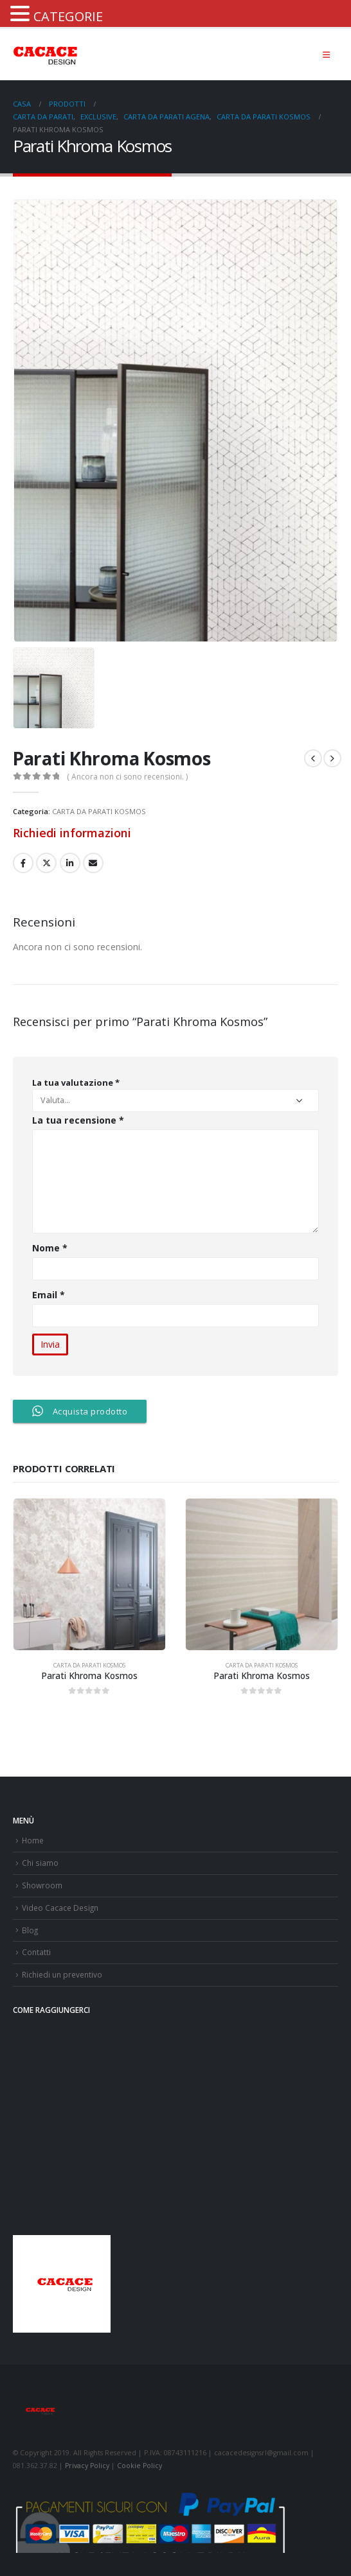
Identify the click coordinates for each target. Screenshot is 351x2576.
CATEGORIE (68, 16)
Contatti (36, 1952)
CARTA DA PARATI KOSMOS (99, 811)
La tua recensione (78, 1120)
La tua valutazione (76, 1082)
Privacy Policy (87, 2465)
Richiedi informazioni (72, 832)
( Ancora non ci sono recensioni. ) (127, 776)
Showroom (42, 1885)
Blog (30, 1930)
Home (33, 1840)
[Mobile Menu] (326, 54)
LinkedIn (70, 863)
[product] (89, 1574)
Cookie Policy (139, 2465)
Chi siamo (40, 1863)
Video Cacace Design (60, 1907)
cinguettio (46, 863)
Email (49, 1295)
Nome (50, 1248)
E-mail (93, 863)
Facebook (23, 863)
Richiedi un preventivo (62, 1974)
